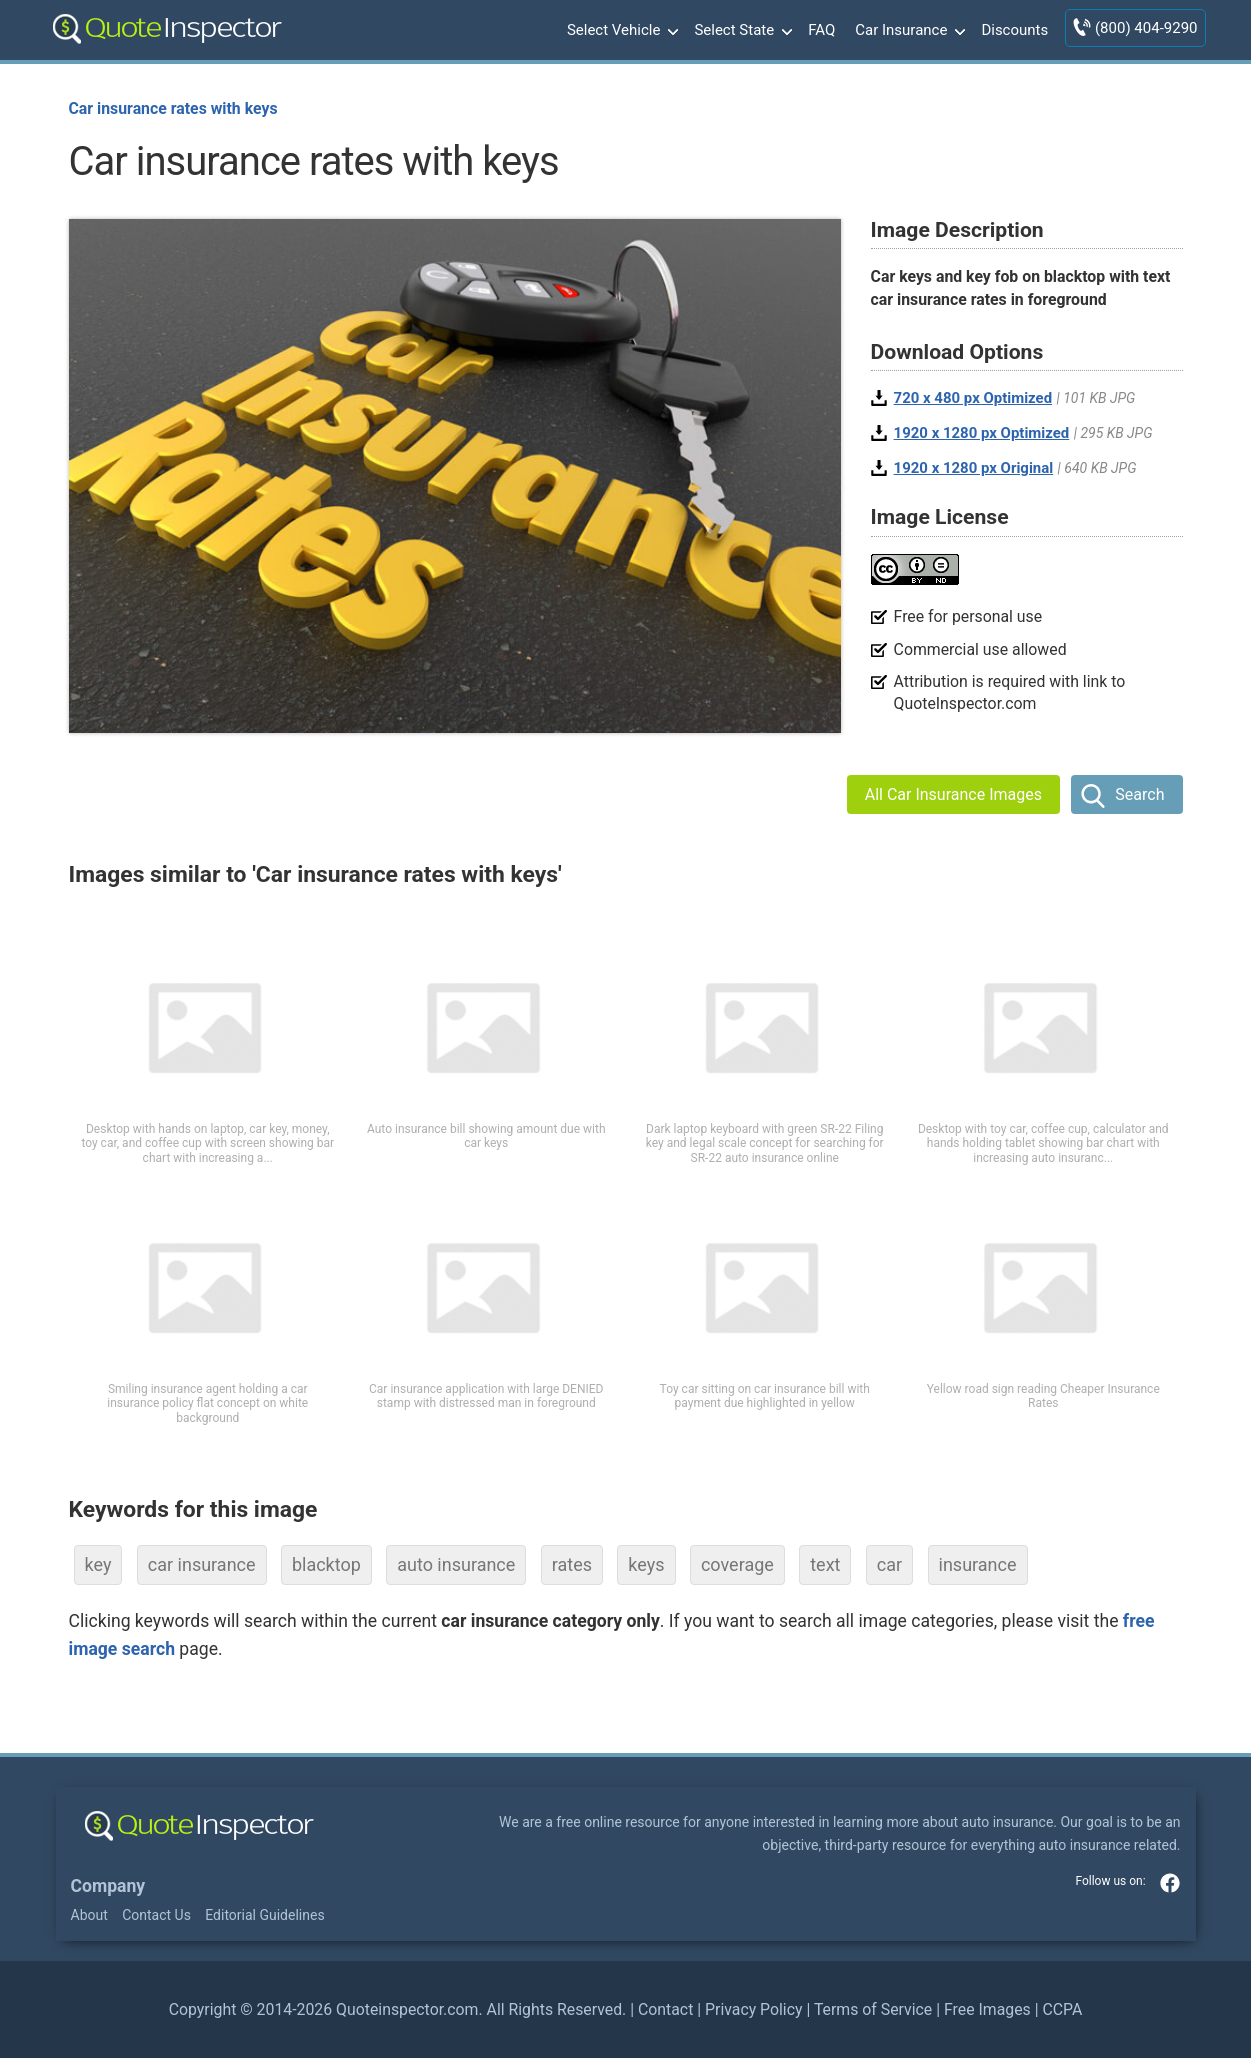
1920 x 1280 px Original (974, 468)
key (98, 1564)
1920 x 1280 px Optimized (982, 433)
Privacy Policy (753, 2009)
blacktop (326, 1564)
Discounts (1014, 30)
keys (646, 1564)
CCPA (1062, 2009)
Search (1139, 794)
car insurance (202, 1564)
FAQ (821, 30)
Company (108, 1886)
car (889, 1564)
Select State (741, 31)
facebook (1170, 1883)
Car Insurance (908, 31)
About (89, 1915)
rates (572, 1564)
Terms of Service (873, 2009)
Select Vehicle (621, 31)
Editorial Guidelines (264, 1915)
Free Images (987, 2009)
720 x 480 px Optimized (973, 398)
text (825, 1564)
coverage (737, 1564)
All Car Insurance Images (953, 794)
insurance (978, 1564)
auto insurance (456, 1564)
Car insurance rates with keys (173, 108)
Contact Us (156, 1915)
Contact (665, 2009)
